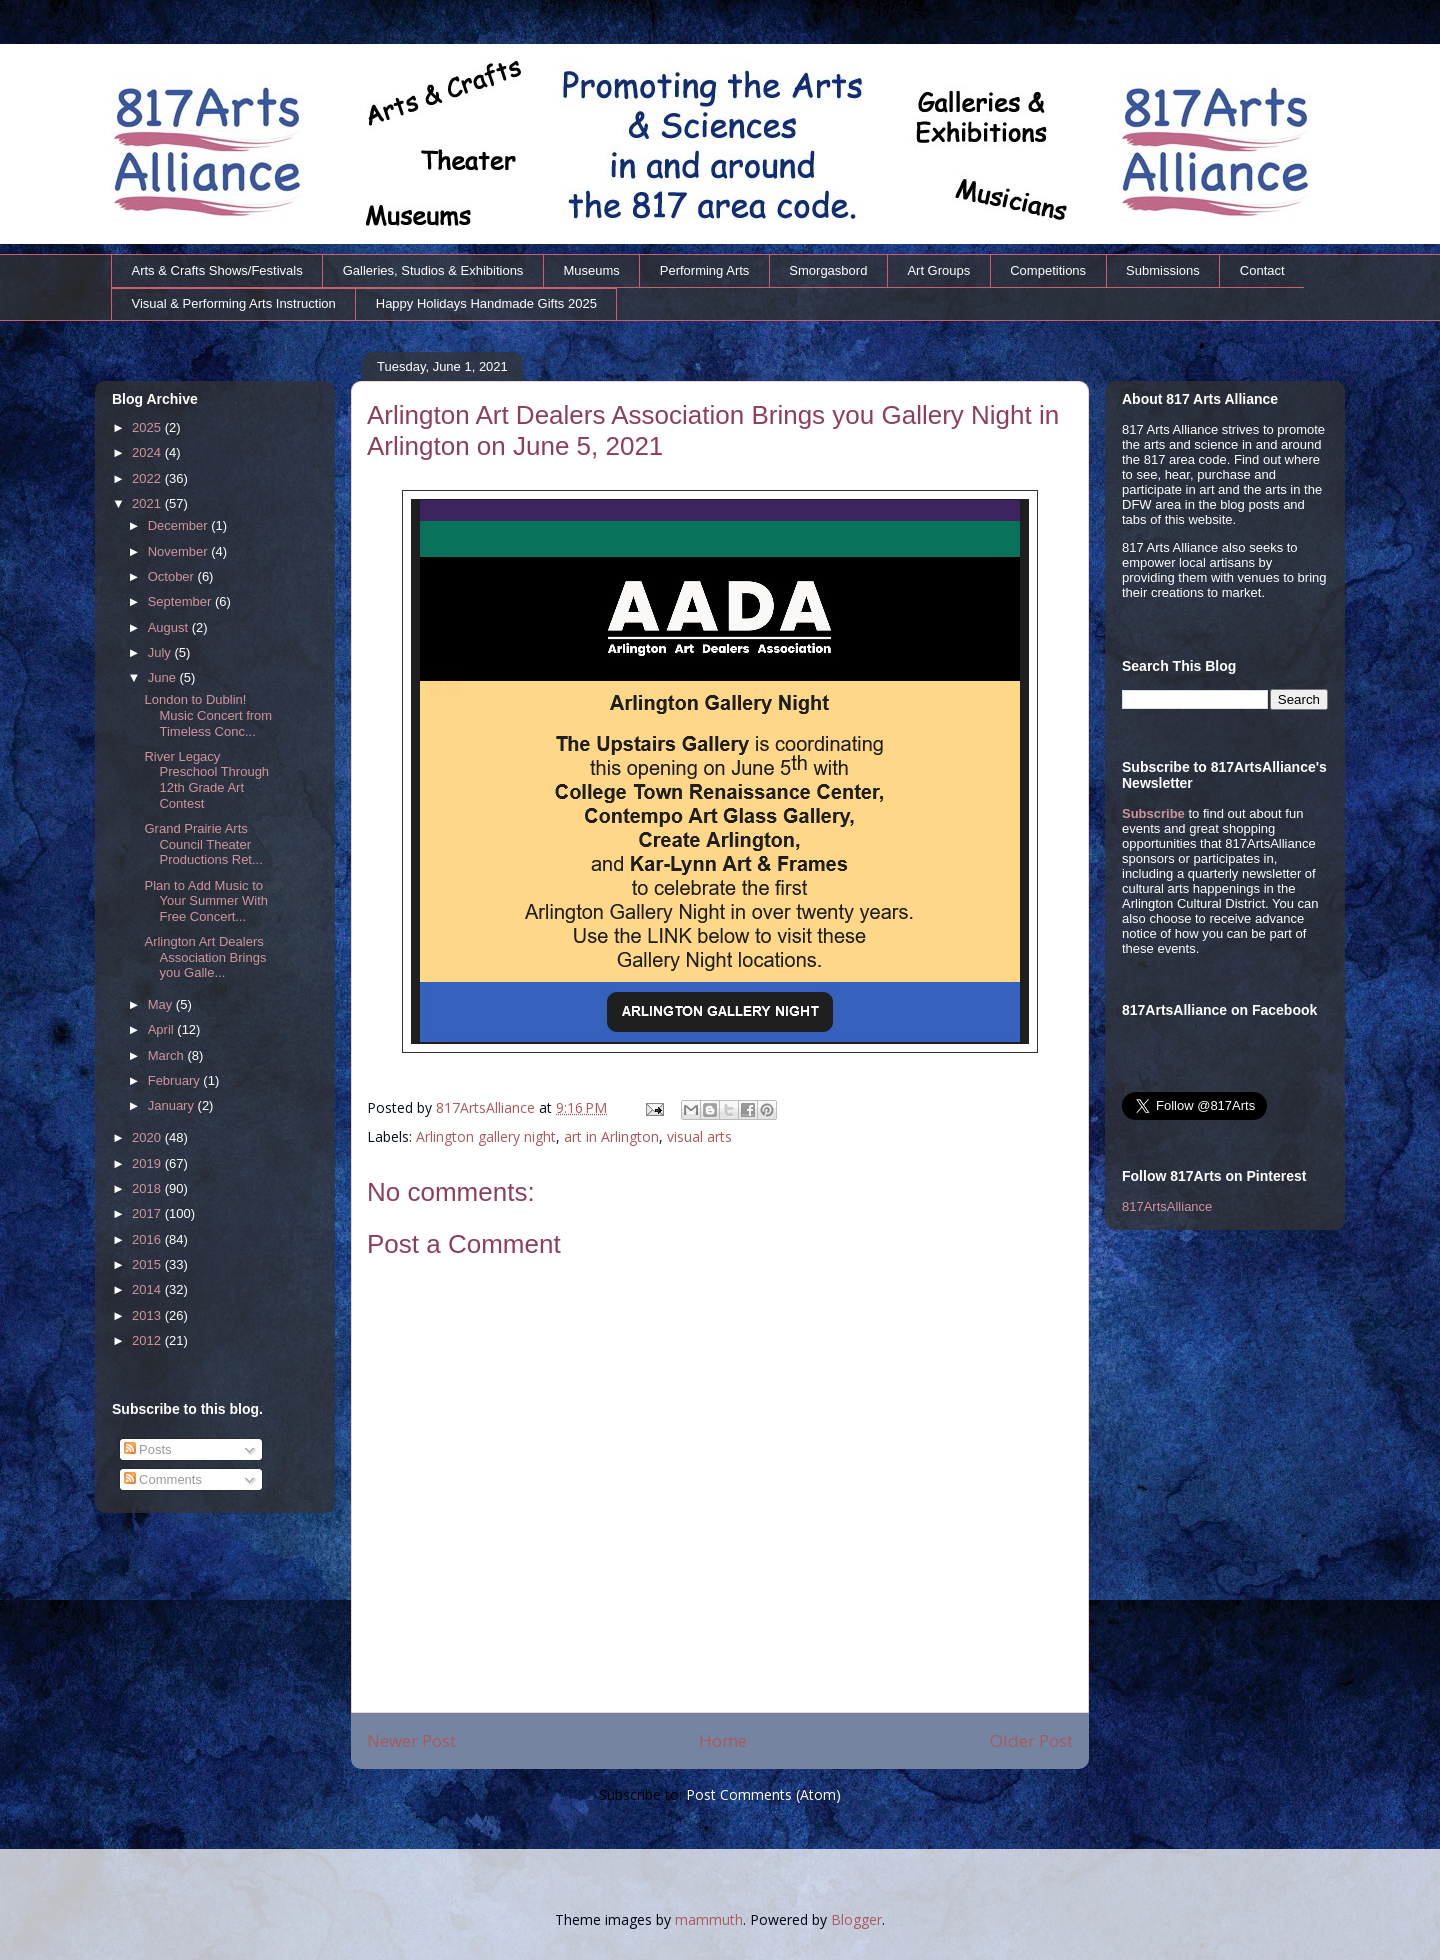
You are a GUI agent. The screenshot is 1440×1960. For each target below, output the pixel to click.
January (173, 1105)
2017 (148, 1213)
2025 (148, 427)
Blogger (856, 1919)
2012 (148, 1340)
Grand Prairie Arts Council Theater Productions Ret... (203, 844)
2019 (148, 1163)
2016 (148, 1239)
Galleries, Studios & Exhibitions (433, 270)
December (180, 525)
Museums (591, 270)
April (163, 1029)
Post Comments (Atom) (763, 1794)
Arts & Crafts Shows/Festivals (217, 270)
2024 (148, 452)
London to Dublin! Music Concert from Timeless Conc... (208, 715)
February (176, 1080)
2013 (148, 1315)
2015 (148, 1264)
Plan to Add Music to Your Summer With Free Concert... (206, 901)
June (164, 677)
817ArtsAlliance (487, 1107)
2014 (148, 1289)
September (181, 601)
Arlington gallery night (486, 1136)
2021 (148, 503)
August (170, 627)
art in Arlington (611, 1136)
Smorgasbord (828, 270)
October (173, 576)
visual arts (699, 1136)
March (168, 1055)
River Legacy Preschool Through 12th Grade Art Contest (206, 780)
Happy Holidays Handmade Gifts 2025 (486, 303)
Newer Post (411, 1740)
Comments (163, 1479)
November (180, 551)
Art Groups (938, 270)
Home (723, 1740)
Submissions (1163, 270)
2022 (148, 478)
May (162, 1004)
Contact (1262, 270)
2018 (148, 1188)
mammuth (709, 1919)
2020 (148, 1137)
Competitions (1048, 270)
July (161, 652)
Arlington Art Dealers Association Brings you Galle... (205, 957)
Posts (148, 1449)
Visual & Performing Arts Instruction (234, 303)
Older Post (1031, 1740)
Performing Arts (705, 270)
